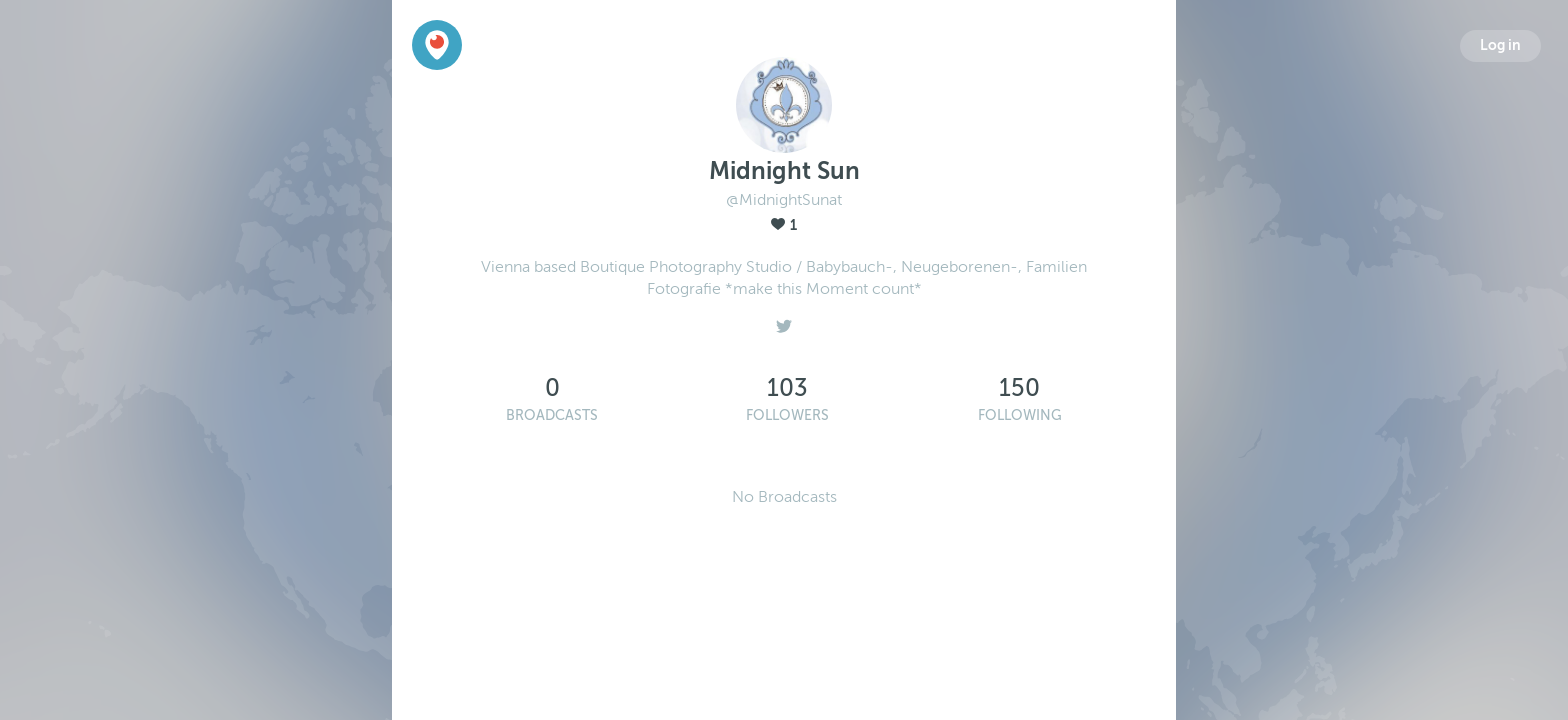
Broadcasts (552, 415)
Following (1020, 415)
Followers (787, 415)
